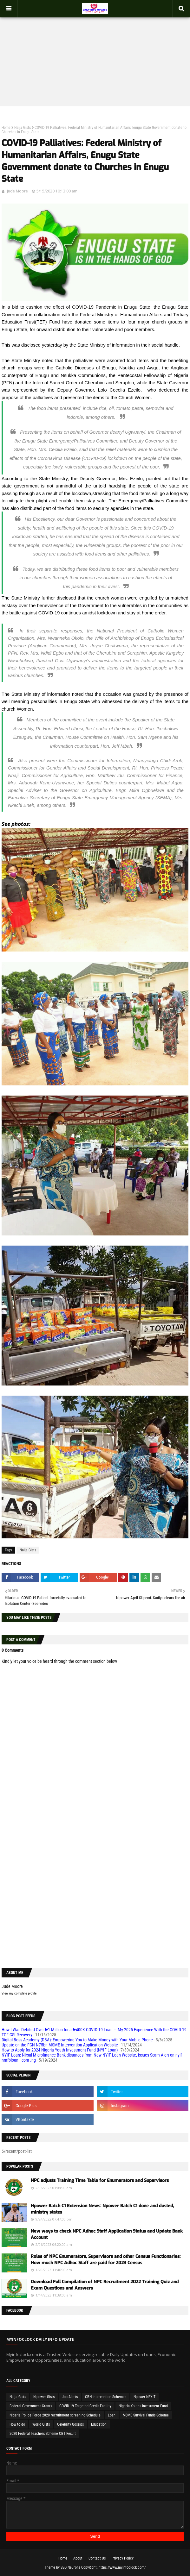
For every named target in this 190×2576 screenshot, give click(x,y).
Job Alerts (70, 2397)
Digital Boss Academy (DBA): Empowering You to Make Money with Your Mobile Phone (77, 2039)
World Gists (41, 2424)
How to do (17, 2424)
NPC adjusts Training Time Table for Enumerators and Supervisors (100, 2180)
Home (6, 127)
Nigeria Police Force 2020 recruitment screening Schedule (55, 2415)
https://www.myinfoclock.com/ (122, 2567)
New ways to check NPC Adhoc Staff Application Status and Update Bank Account (107, 2234)
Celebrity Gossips (70, 2424)
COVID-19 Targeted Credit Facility (85, 2406)
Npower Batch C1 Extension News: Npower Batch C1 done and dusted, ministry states (102, 2209)
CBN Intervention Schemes (105, 2397)
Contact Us (97, 2558)
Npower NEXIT (144, 2397)
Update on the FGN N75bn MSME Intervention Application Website (60, 2044)
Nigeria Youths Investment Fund (143, 2406)
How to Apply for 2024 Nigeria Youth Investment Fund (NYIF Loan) (60, 2049)
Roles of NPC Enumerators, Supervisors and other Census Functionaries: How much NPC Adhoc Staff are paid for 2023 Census (105, 2259)
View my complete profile (19, 1993)
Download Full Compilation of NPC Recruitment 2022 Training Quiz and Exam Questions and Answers (105, 2285)
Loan (111, 2415)
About (77, 2558)
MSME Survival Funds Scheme (146, 2415)
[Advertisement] (95, 55)
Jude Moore (17, 191)
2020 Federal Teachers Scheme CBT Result (43, 2433)
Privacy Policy (123, 2558)
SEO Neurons (70, 2567)
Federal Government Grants (31, 2406)
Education (99, 2424)
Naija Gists (22, 127)
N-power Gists (44, 2397)
